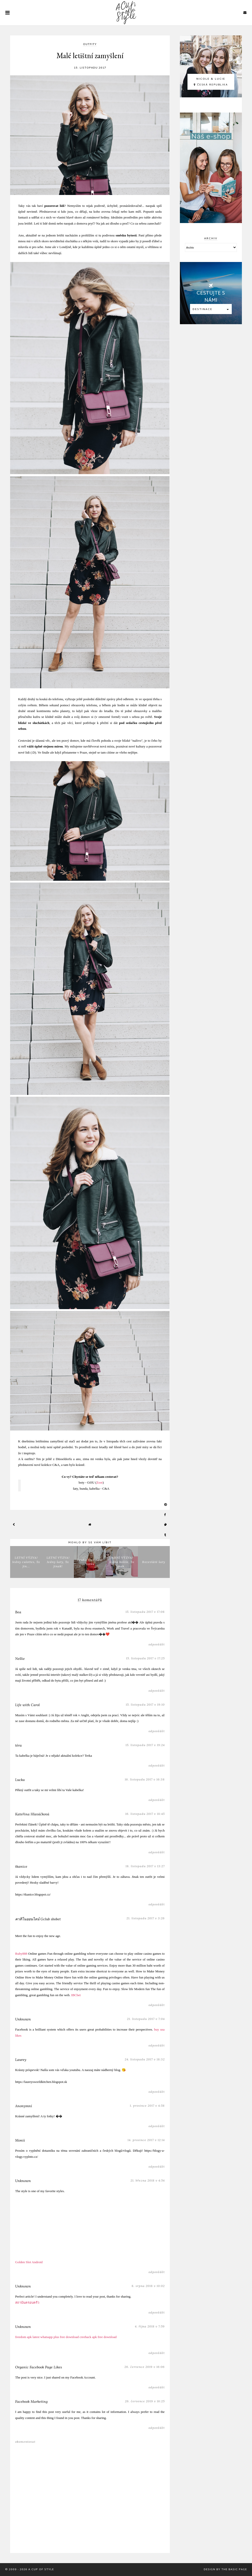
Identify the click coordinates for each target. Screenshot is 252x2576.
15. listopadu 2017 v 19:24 (145, 1745)
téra (18, 1745)
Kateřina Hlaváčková (32, 1814)
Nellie (20, 1658)
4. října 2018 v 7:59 (150, 2326)
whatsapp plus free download (59, 2337)
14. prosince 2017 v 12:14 (146, 2140)
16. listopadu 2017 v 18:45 (145, 1814)
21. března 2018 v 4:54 (148, 2180)
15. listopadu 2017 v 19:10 (145, 1704)
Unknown (23, 2019)
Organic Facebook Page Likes (38, 2367)
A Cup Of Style (41, 2569)
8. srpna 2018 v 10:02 (148, 2286)
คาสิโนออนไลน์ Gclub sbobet (38, 1919)
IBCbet (76, 1995)
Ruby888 (21, 1953)
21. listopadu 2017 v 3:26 (146, 1918)
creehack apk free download (98, 2337)
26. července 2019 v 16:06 (144, 2367)
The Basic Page (234, 2569)
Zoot (99, 1482)
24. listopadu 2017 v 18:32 (145, 2059)
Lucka (20, 1779)
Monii (20, 2140)
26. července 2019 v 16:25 (145, 2401)
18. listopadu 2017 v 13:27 (145, 1866)
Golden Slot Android (29, 2262)
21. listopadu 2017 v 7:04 (146, 2019)
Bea (18, 1612)
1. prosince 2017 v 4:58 (147, 2105)
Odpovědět (157, 1644)
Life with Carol (27, 1705)
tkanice (21, 1866)
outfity (90, 44)
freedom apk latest (27, 2337)
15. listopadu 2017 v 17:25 (145, 1658)
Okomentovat (25, 2441)
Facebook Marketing (31, 2401)
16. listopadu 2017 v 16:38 (145, 1779)
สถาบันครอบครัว (27, 2302)
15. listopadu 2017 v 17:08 (145, 1612)
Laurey (20, 2059)
